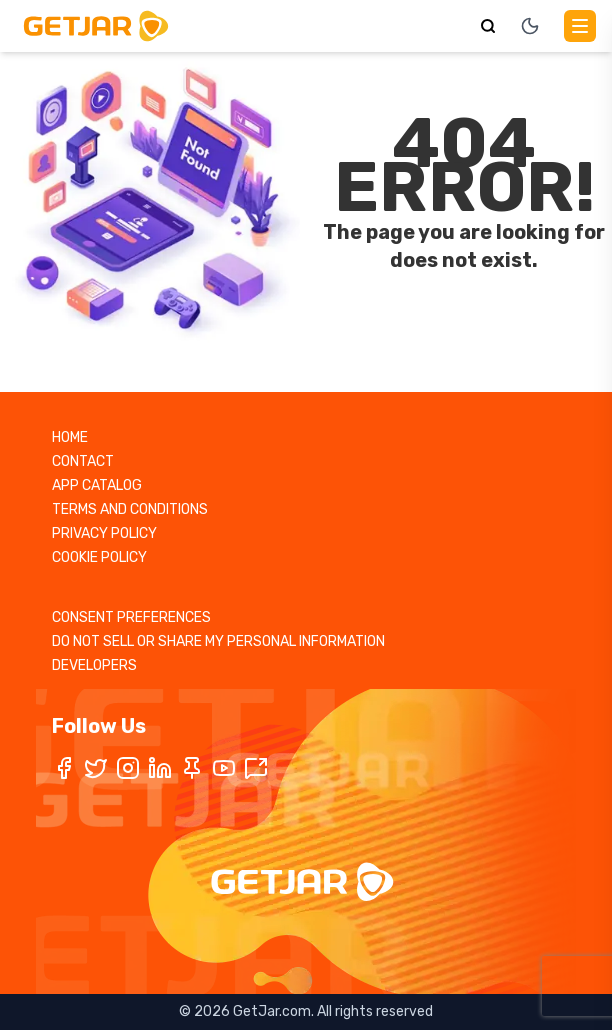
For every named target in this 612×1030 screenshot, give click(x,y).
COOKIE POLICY (99, 557)
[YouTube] (224, 768)
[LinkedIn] (160, 768)
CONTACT (83, 461)
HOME (70, 437)
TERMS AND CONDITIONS (130, 509)
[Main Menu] (580, 26)
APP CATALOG (97, 485)
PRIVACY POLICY (104, 533)
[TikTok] (256, 768)
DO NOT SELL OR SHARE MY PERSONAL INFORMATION (218, 641)
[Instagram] (128, 768)
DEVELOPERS (94, 665)
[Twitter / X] (96, 768)
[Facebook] (64, 768)
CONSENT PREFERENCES (131, 617)
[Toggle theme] (530, 26)
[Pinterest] (192, 768)
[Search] (488, 26)
